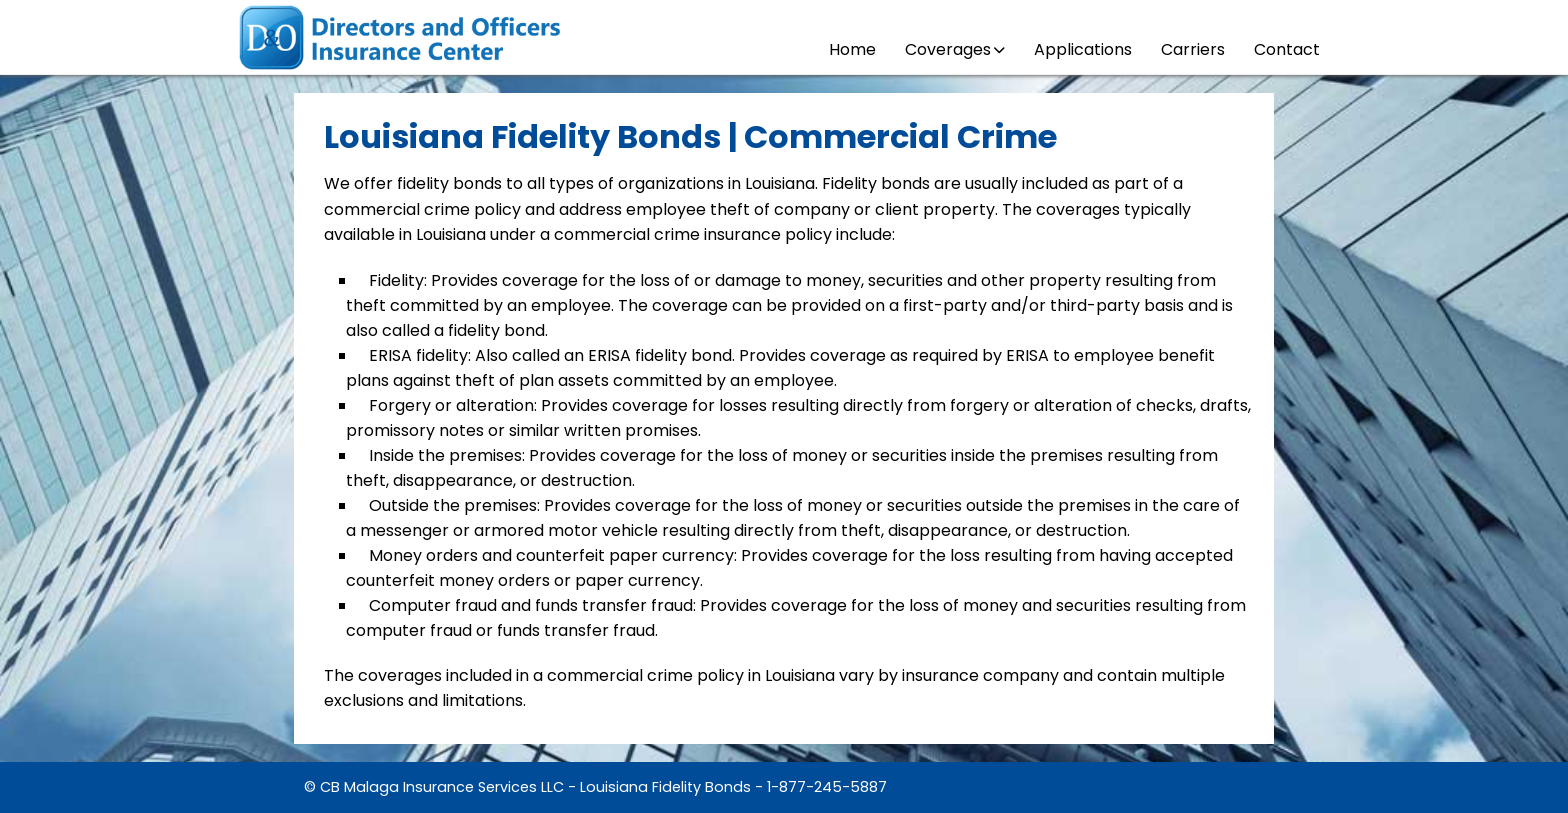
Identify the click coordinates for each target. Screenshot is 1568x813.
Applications (1083, 49)
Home (852, 49)
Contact (1287, 49)
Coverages (955, 49)
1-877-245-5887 (827, 787)
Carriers (1193, 49)
